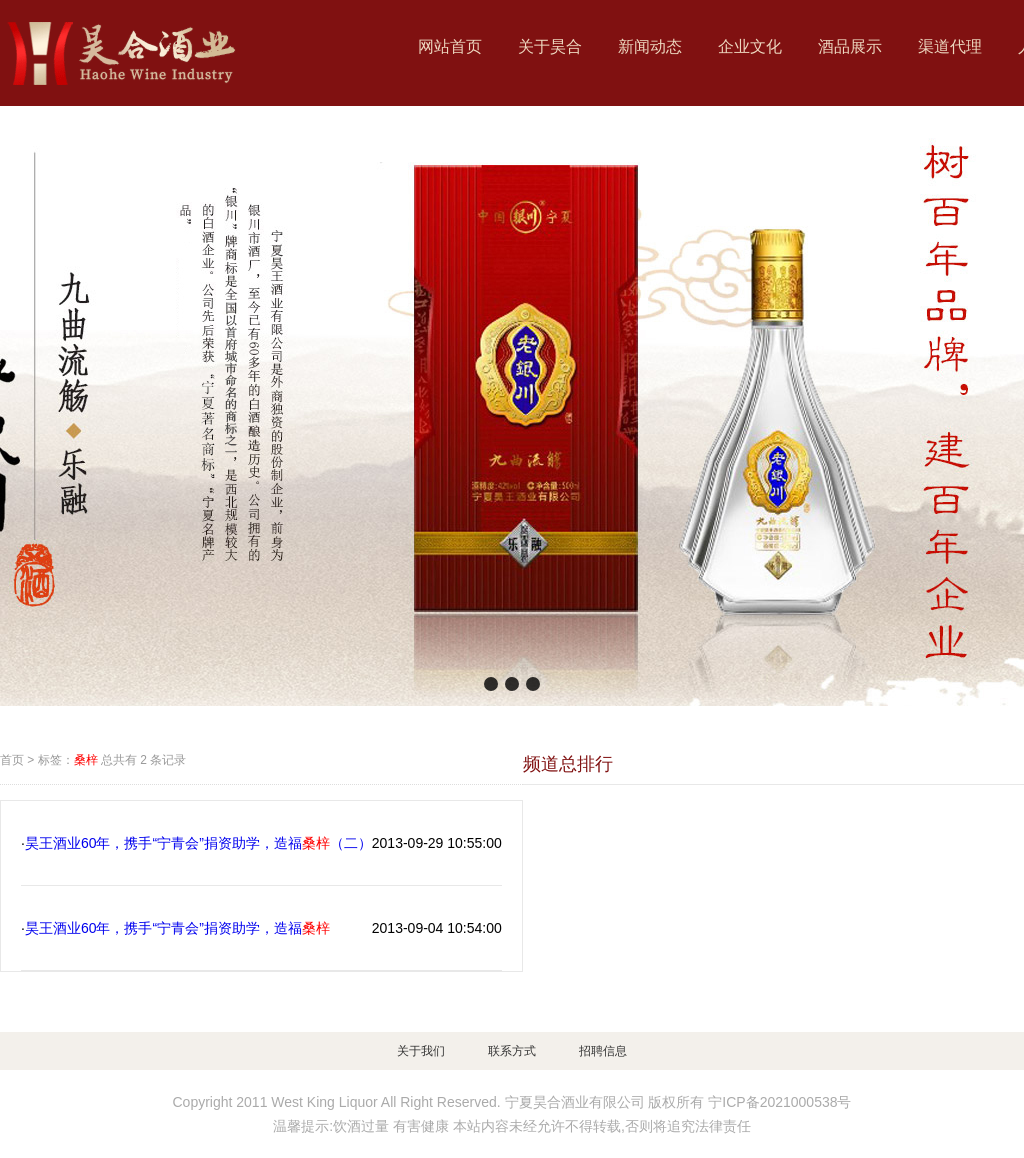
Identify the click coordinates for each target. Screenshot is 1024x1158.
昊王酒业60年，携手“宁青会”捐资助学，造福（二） (198, 843)
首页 (12, 760)
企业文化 (750, 46)
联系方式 (512, 1051)
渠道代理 (950, 46)
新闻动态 (650, 46)
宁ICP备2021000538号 (779, 1102)
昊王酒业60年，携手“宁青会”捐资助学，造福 (177, 928)
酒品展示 (850, 46)
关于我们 (421, 1051)
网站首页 (450, 46)
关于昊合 (550, 46)
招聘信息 (603, 1051)
